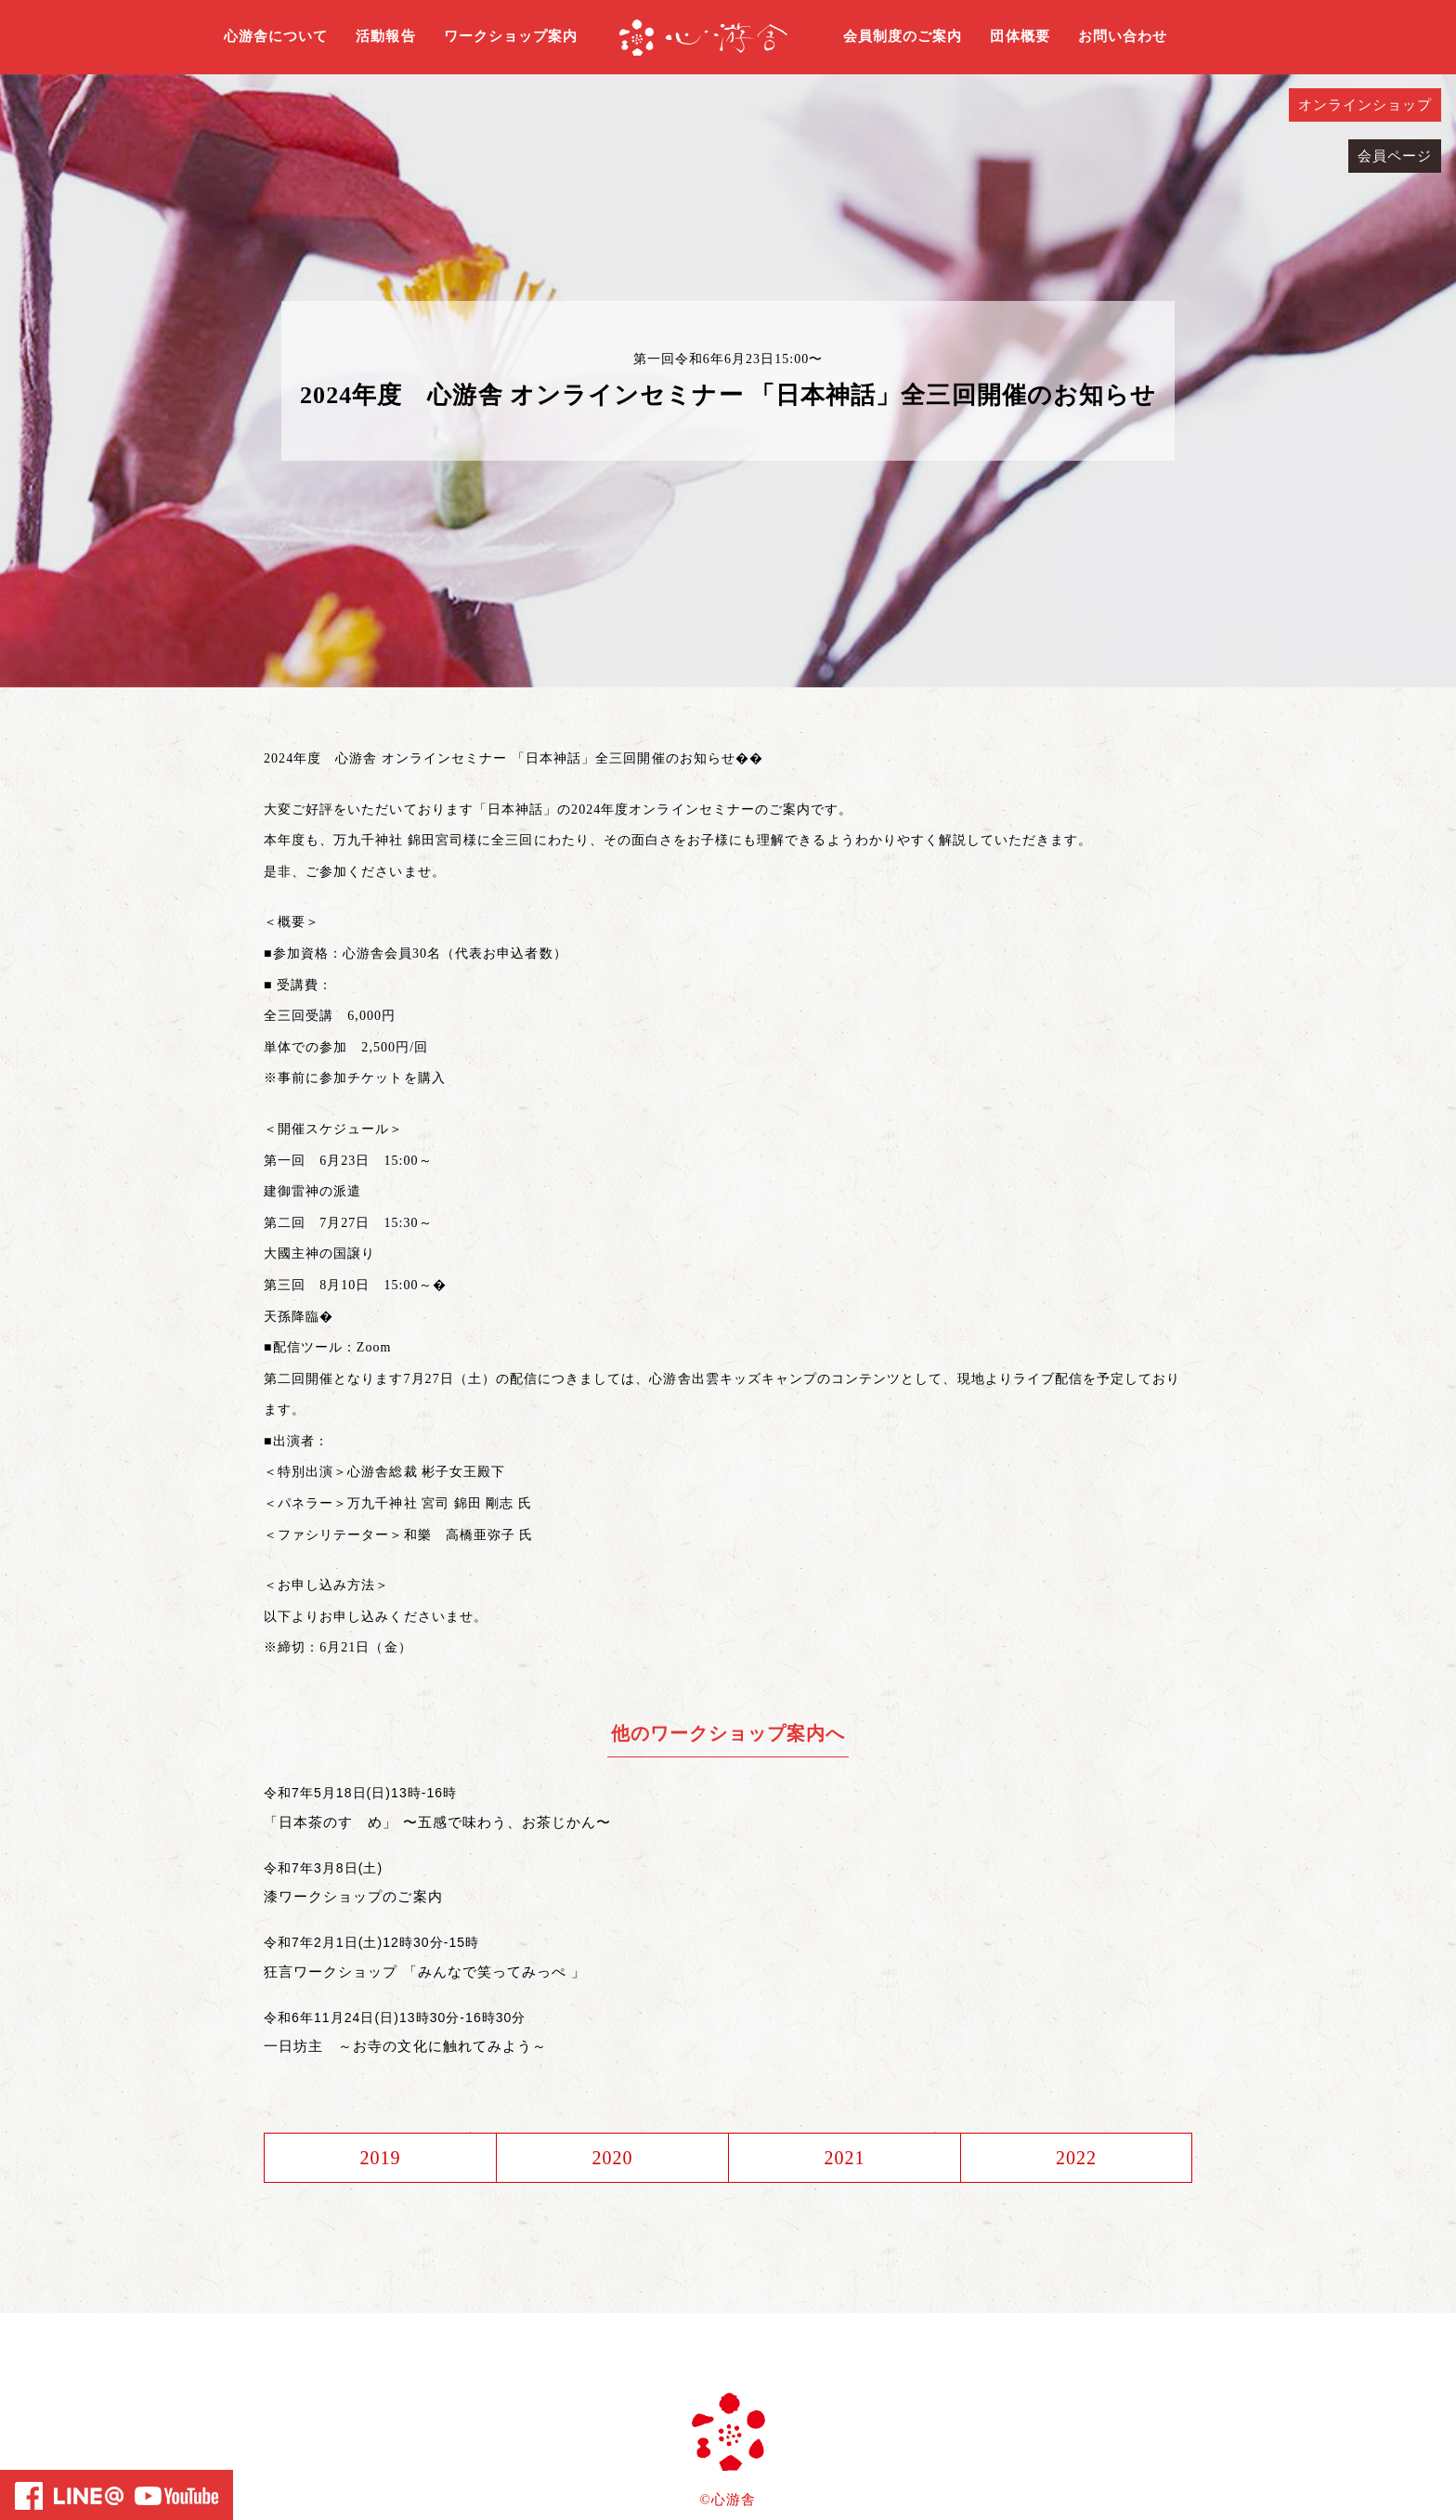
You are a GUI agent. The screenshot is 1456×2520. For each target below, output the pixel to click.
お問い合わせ (1122, 36)
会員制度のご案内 (902, 36)
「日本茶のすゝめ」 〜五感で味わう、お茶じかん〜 (437, 1822)
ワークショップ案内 (511, 36)
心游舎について (276, 36)
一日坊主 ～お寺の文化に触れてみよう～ (405, 2046)
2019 (379, 2158)
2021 (844, 2158)
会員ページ (1395, 156)
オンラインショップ (1365, 105)
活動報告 (385, 36)
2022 (1076, 2158)
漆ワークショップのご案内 (353, 1896)
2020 (612, 2158)
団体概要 (1019, 36)
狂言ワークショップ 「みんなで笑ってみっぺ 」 (425, 1971)
